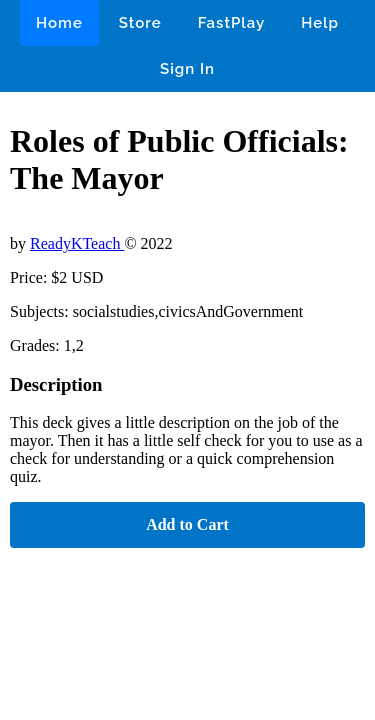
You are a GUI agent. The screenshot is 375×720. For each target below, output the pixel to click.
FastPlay (232, 23)
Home (59, 23)
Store (140, 23)
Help (320, 23)
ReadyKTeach (77, 243)
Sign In (187, 69)
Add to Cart (187, 524)
